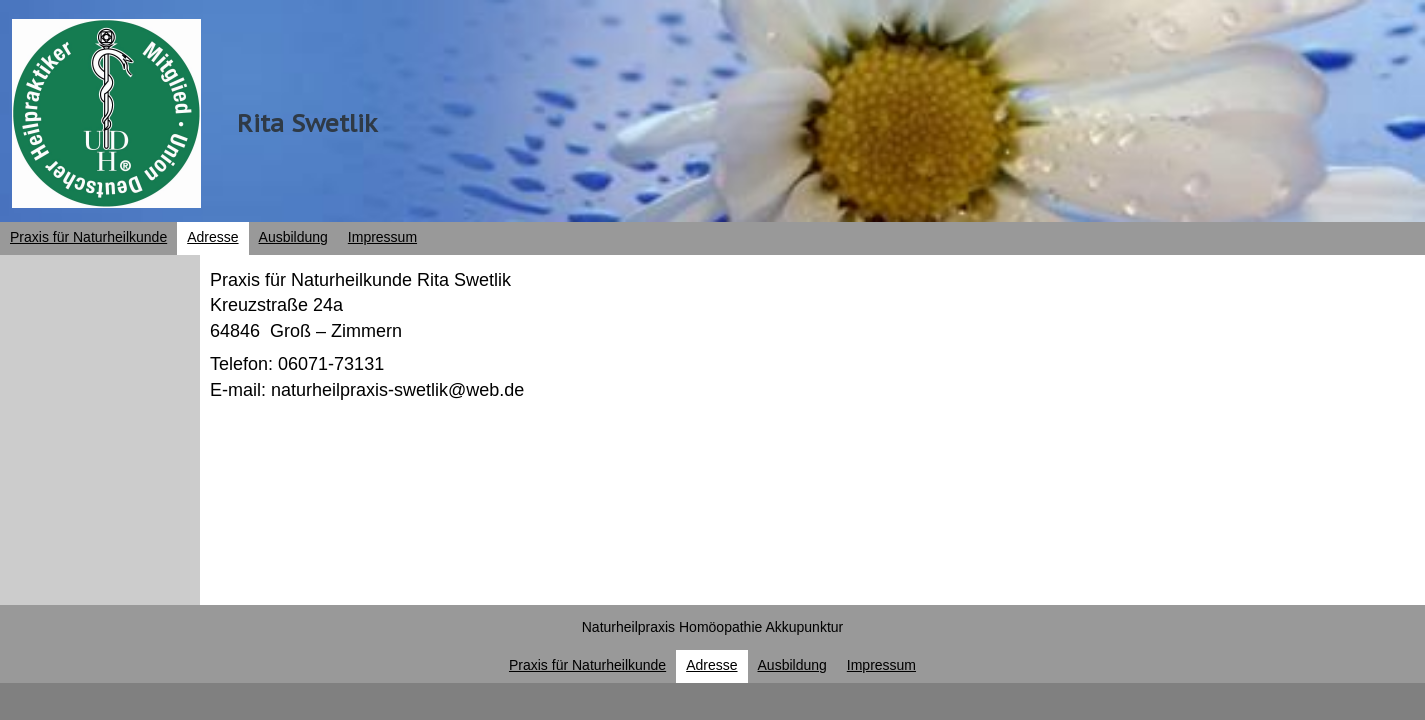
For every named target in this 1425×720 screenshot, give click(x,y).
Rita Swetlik (307, 123)
